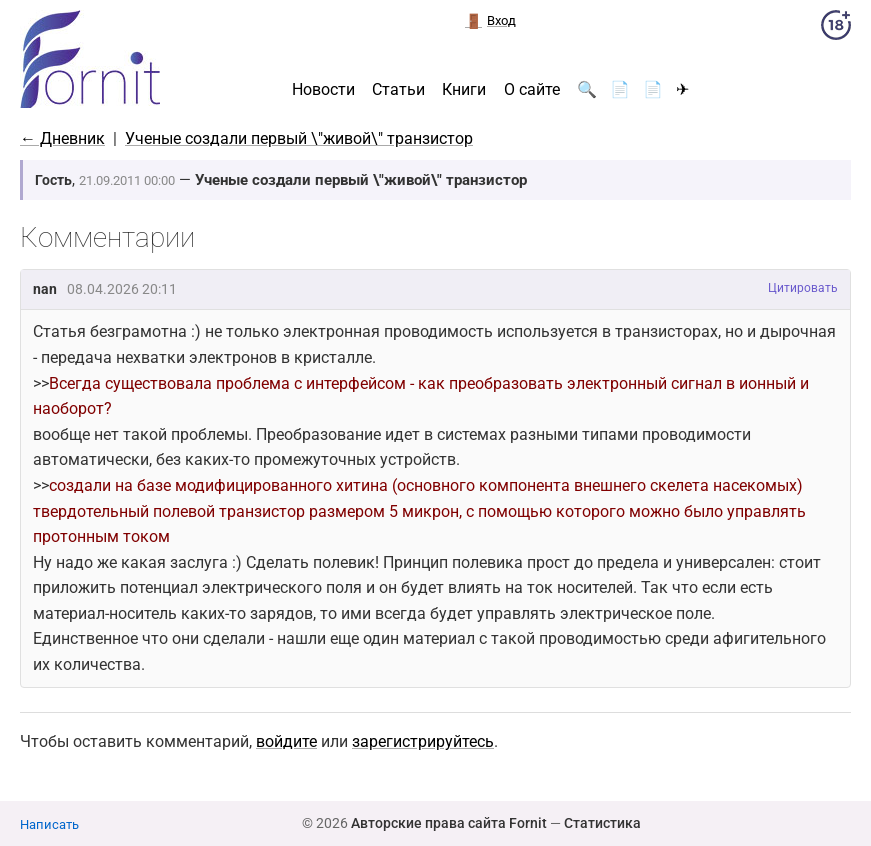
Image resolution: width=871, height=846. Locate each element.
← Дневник (62, 138)
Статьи (398, 90)
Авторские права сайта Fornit (449, 823)
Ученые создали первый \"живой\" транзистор (299, 138)
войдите (286, 741)
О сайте (532, 90)
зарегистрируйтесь (423, 741)
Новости (323, 90)
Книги (464, 90)
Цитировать (803, 288)
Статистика (602, 823)
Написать (49, 824)
